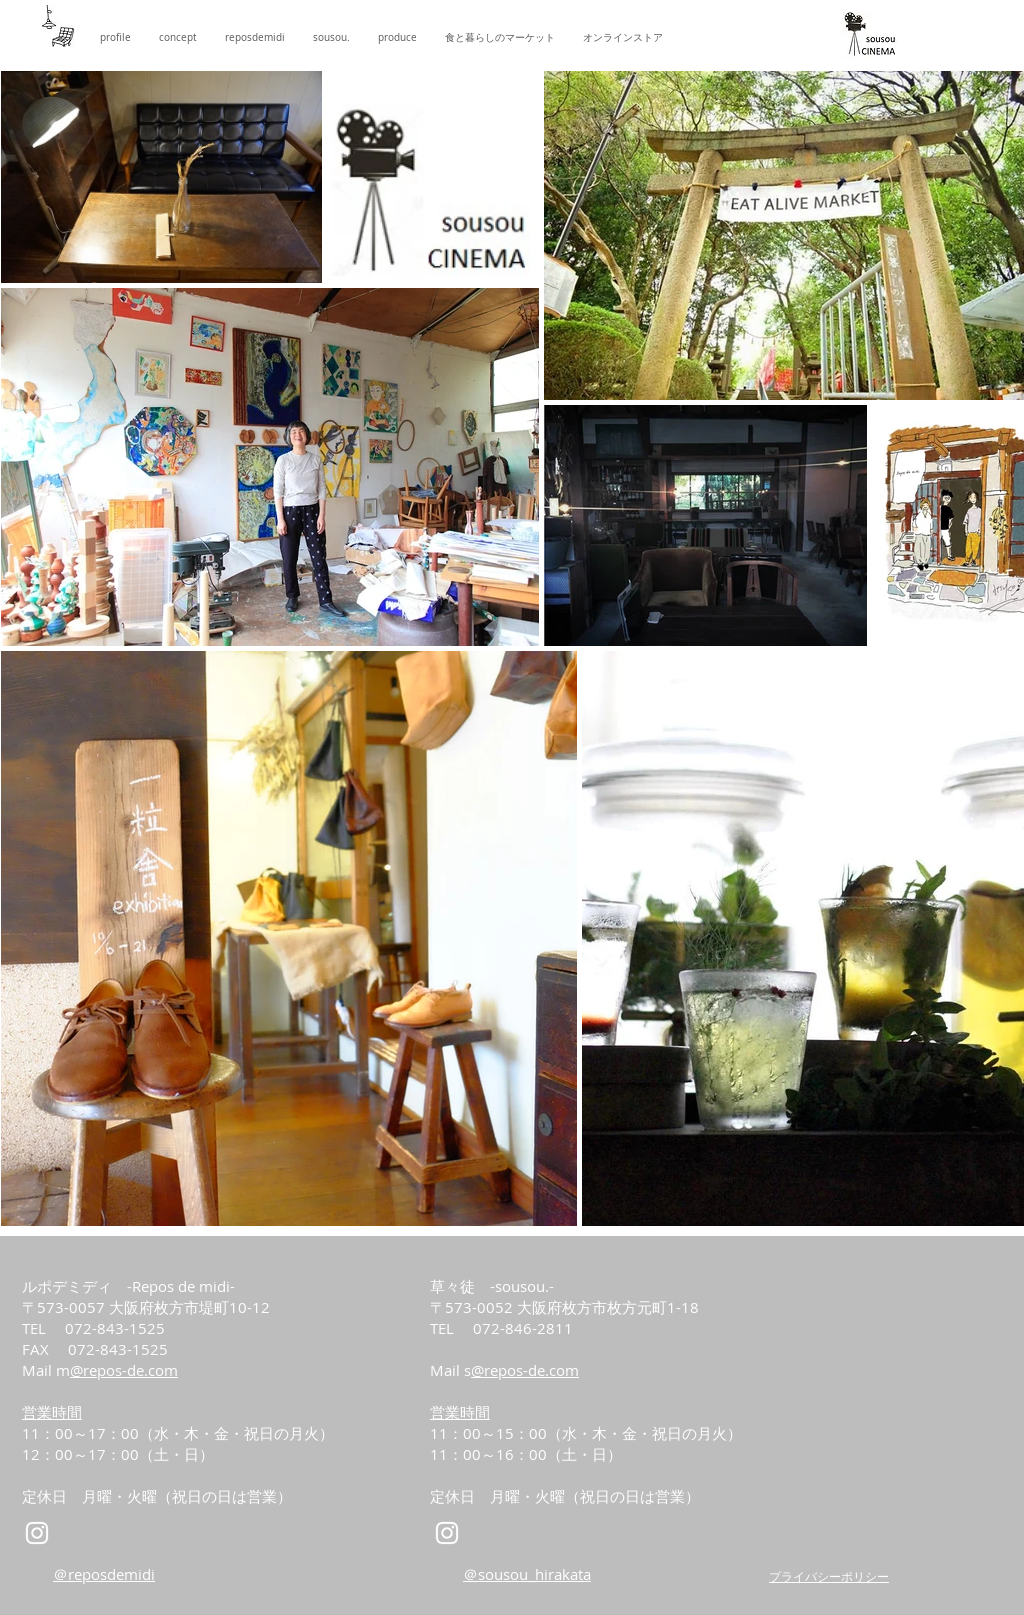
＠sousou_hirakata (527, 1574)
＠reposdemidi (104, 1574)
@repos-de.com (124, 1370)
